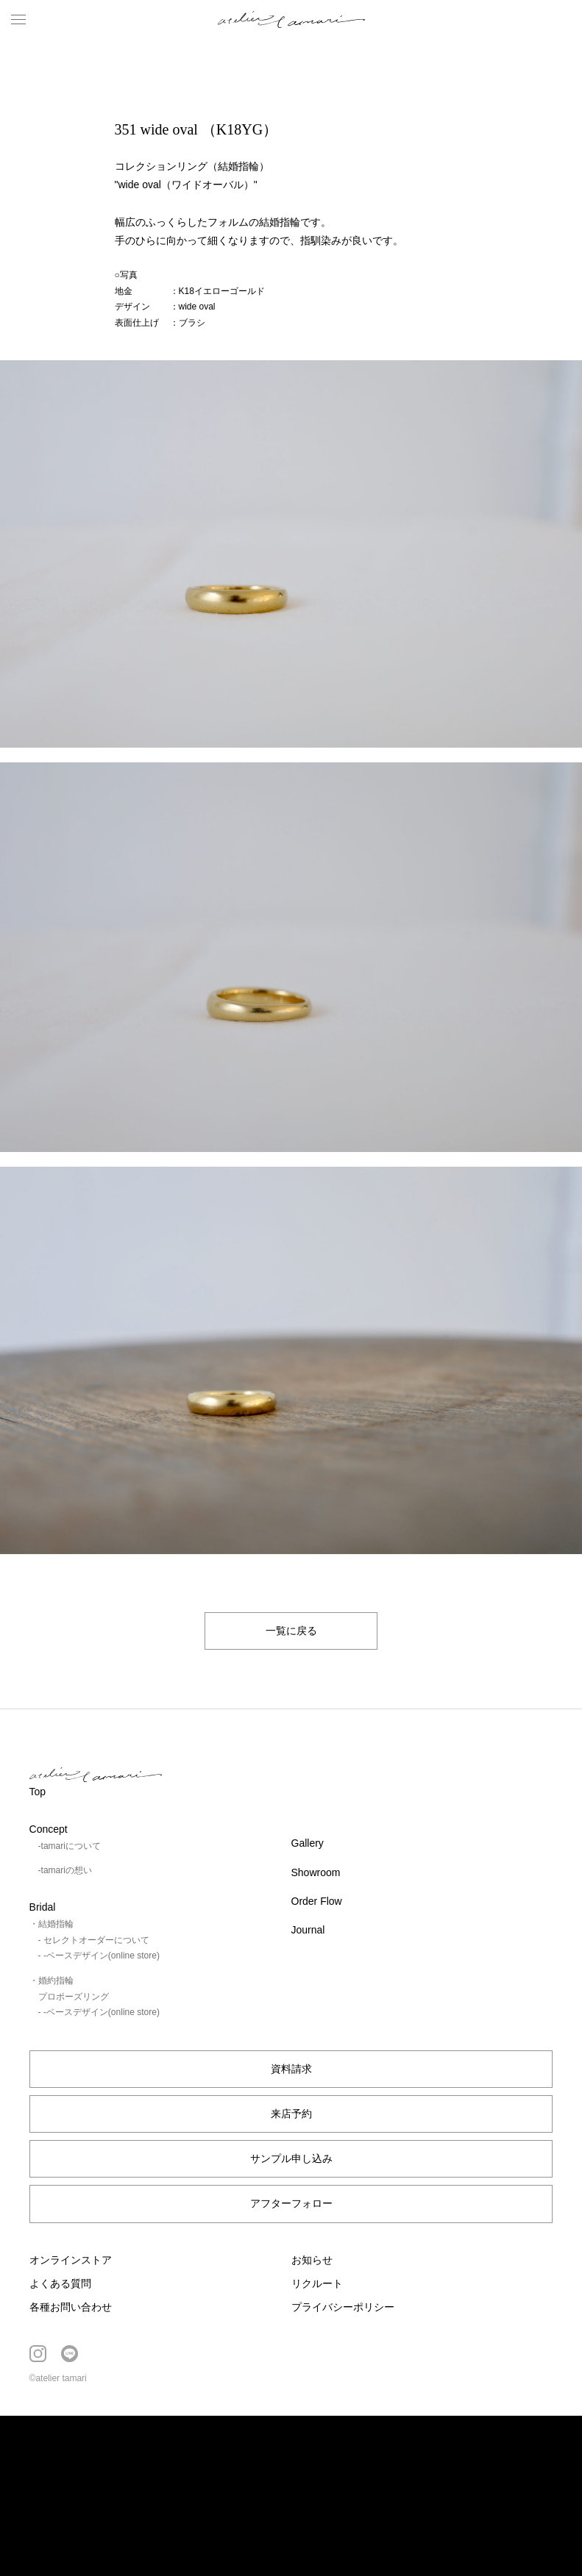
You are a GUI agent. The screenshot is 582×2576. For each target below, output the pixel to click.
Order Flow (316, 1901)
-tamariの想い (65, 1870)
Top (37, 1791)
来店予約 (291, 2113)
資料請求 (291, 2069)
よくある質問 (60, 2283)
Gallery (307, 1843)
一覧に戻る (291, 1630)
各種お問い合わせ (70, 2307)
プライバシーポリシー (342, 2307)
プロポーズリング (73, 1997)
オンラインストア (70, 2260)
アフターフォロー (291, 2203)
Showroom (316, 1872)
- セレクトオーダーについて (93, 1940)
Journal (308, 1930)
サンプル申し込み (291, 2158)
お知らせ (312, 2260)
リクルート (317, 2283)
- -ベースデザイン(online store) (99, 1955)
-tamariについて (69, 1846)
